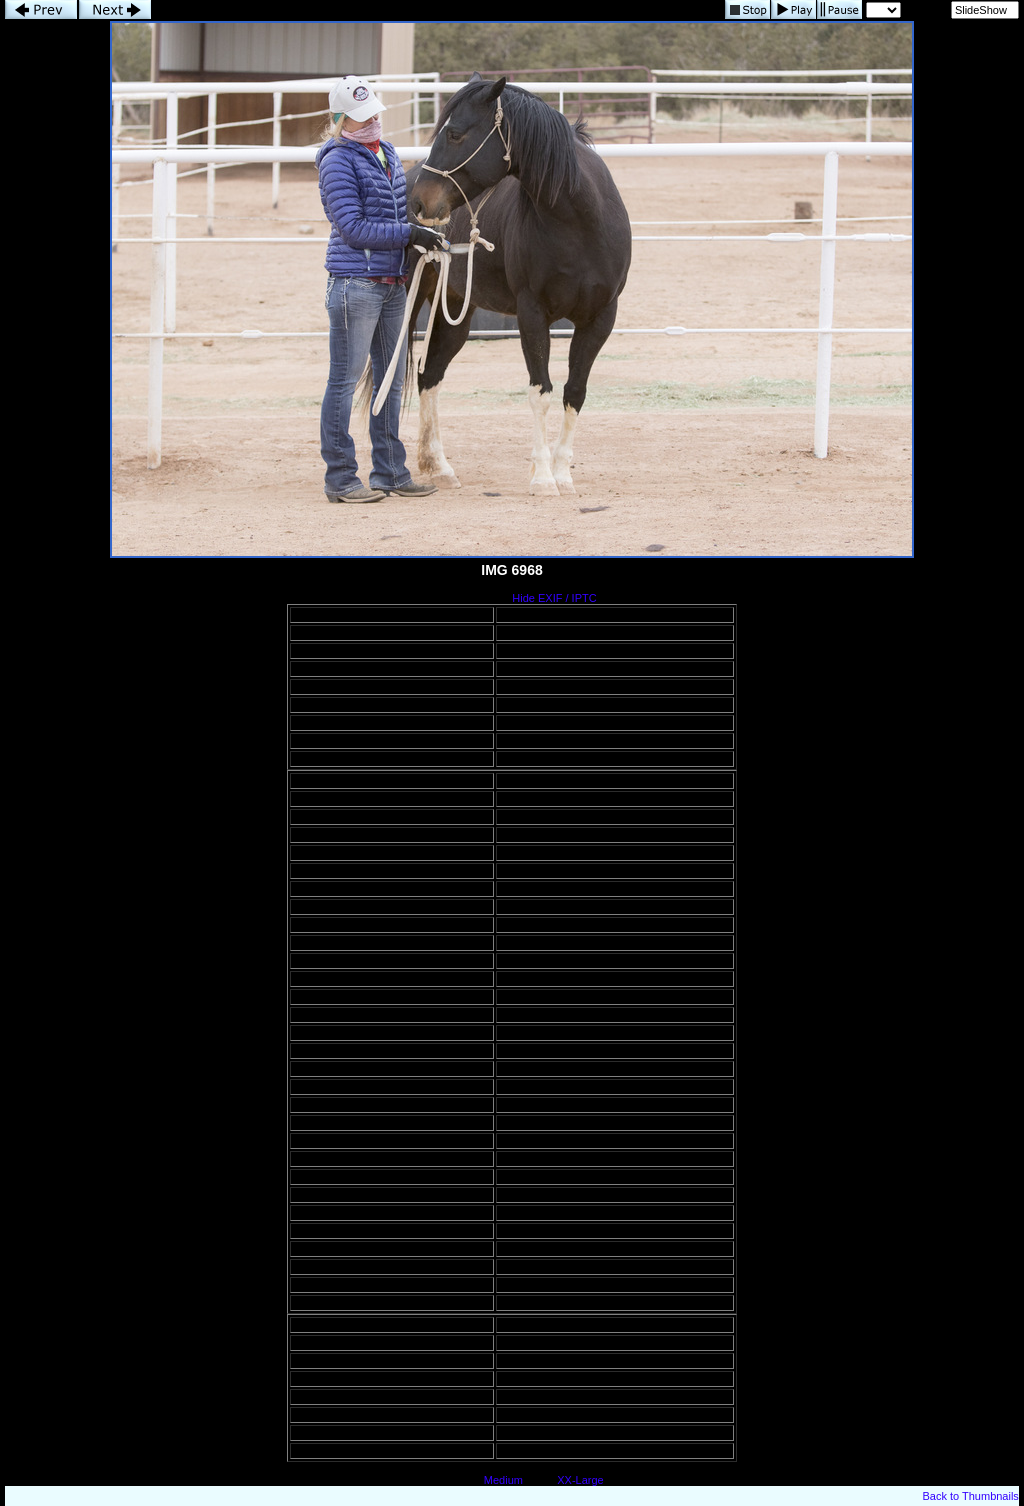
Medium (503, 1480)
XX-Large (580, 1480)
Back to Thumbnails (970, 1496)
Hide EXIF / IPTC (554, 598)
